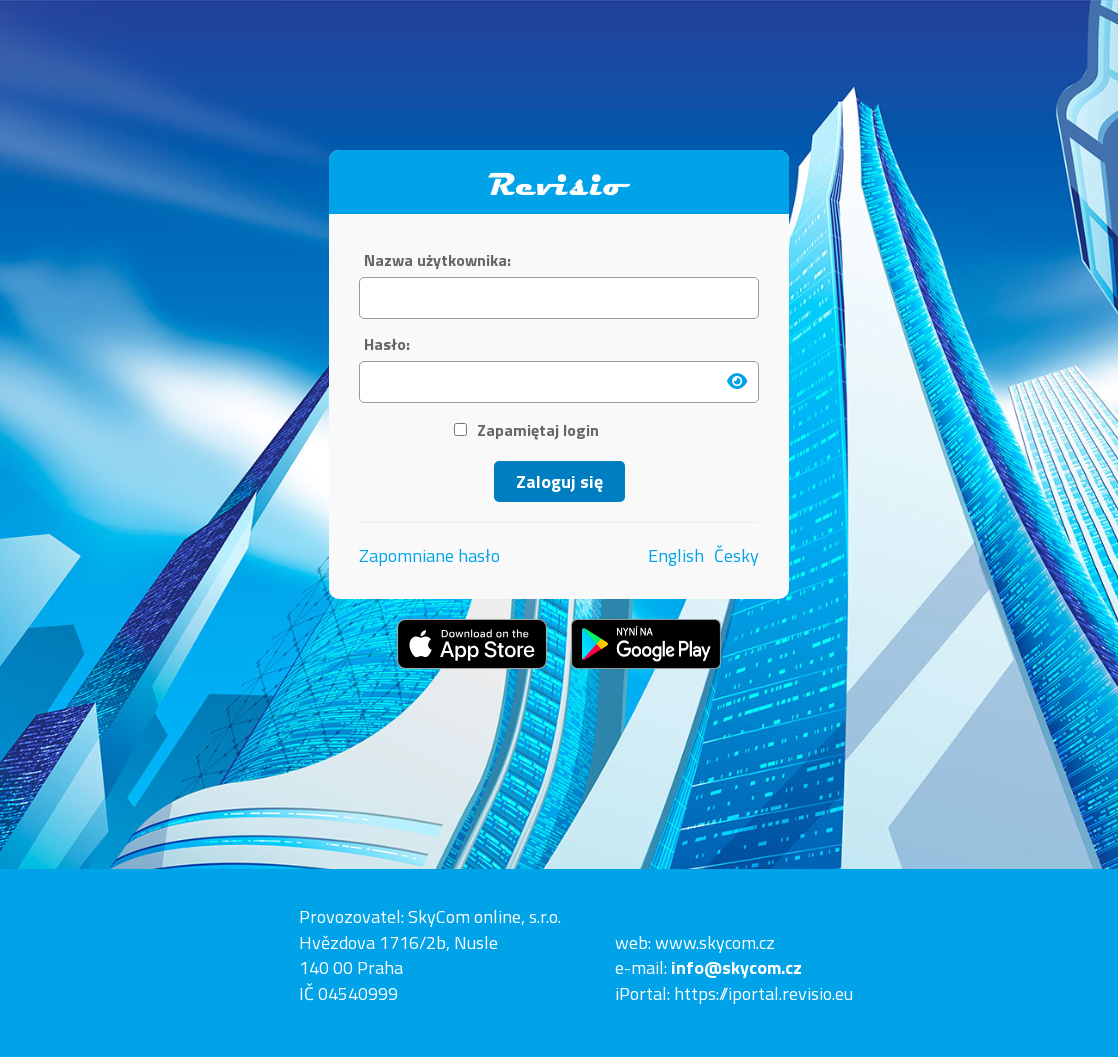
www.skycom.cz (715, 942)
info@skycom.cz (736, 967)
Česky (736, 556)
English (676, 556)
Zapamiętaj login (526, 430)
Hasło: (387, 344)
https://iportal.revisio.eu (763, 993)
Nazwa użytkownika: (437, 260)
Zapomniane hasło (429, 555)
